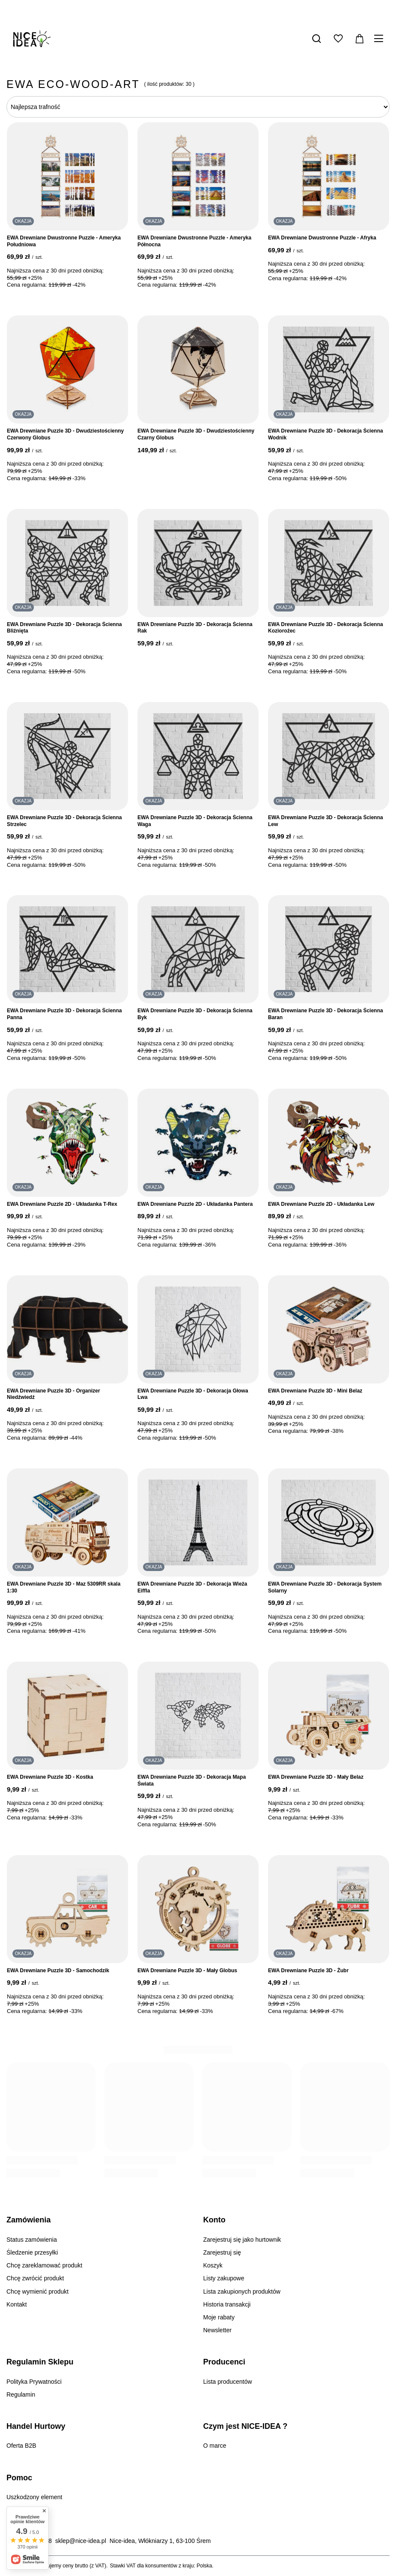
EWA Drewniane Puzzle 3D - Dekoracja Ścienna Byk (195, 1014)
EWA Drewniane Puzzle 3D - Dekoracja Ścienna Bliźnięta (64, 627)
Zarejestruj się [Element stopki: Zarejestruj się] (222, 2252)
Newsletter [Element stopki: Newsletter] (217, 2330)
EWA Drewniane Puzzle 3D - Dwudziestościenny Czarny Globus (195, 434)
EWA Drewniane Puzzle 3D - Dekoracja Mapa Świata (191, 1780)
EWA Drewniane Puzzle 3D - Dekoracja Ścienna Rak (195, 627)
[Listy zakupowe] (338, 38)
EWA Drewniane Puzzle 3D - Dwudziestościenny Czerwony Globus (65, 434)
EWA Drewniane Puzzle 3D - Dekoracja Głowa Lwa (192, 1394)
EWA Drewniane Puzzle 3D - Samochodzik (58, 1971)
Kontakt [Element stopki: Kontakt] (16, 2304)
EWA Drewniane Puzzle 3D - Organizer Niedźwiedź (53, 1394)
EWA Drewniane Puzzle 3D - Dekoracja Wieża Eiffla (192, 1587)
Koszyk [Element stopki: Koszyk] (212, 2265)
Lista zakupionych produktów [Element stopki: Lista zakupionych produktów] (241, 2291)
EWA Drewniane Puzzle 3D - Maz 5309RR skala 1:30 (63, 1587)
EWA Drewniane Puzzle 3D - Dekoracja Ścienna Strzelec (64, 820)
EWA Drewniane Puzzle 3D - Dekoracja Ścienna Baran (325, 1014)
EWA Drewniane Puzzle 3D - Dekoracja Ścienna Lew (325, 820)
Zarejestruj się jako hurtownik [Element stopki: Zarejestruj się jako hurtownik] (242, 2239)
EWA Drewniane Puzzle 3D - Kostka (50, 1777)
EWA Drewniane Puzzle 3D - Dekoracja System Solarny (324, 1587)
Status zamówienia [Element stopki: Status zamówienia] (31, 2239)
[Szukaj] (316, 38)
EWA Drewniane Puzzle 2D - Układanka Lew (321, 1204)
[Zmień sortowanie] (198, 107)
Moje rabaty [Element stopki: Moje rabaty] (219, 2317)
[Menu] (380, 38)
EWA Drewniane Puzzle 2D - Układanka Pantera (195, 1204)
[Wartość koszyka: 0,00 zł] (359, 38)
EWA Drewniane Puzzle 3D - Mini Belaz (315, 1391)
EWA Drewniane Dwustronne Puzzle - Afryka (322, 238)
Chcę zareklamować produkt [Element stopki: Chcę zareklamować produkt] (44, 2265)
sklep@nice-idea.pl (81, 2540)
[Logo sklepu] (32, 38)
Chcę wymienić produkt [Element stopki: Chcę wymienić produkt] (37, 2291)
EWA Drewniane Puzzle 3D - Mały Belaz (315, 1777)
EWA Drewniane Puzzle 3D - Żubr (308, 1971)
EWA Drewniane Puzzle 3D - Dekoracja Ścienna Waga (195, 820)
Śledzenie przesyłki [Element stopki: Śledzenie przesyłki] (32, 2252)
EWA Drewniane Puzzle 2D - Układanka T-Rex (62, 1204)
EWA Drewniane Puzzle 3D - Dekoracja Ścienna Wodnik (325, 434)
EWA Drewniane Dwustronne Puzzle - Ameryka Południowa (64, 241)
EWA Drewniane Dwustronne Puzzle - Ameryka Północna (194, 241)
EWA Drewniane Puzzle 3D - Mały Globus (187, 1971)
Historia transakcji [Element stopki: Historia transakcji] (226, 2304)
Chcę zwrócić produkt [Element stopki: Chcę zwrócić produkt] (35, 2278)
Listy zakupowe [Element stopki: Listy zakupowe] (223, 2278)
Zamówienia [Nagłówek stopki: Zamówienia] (28, 2220)
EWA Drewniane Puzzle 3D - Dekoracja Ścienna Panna (64, 1014)
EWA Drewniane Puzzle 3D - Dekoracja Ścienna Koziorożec (325, 627)
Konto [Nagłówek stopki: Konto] (214, 2220)
